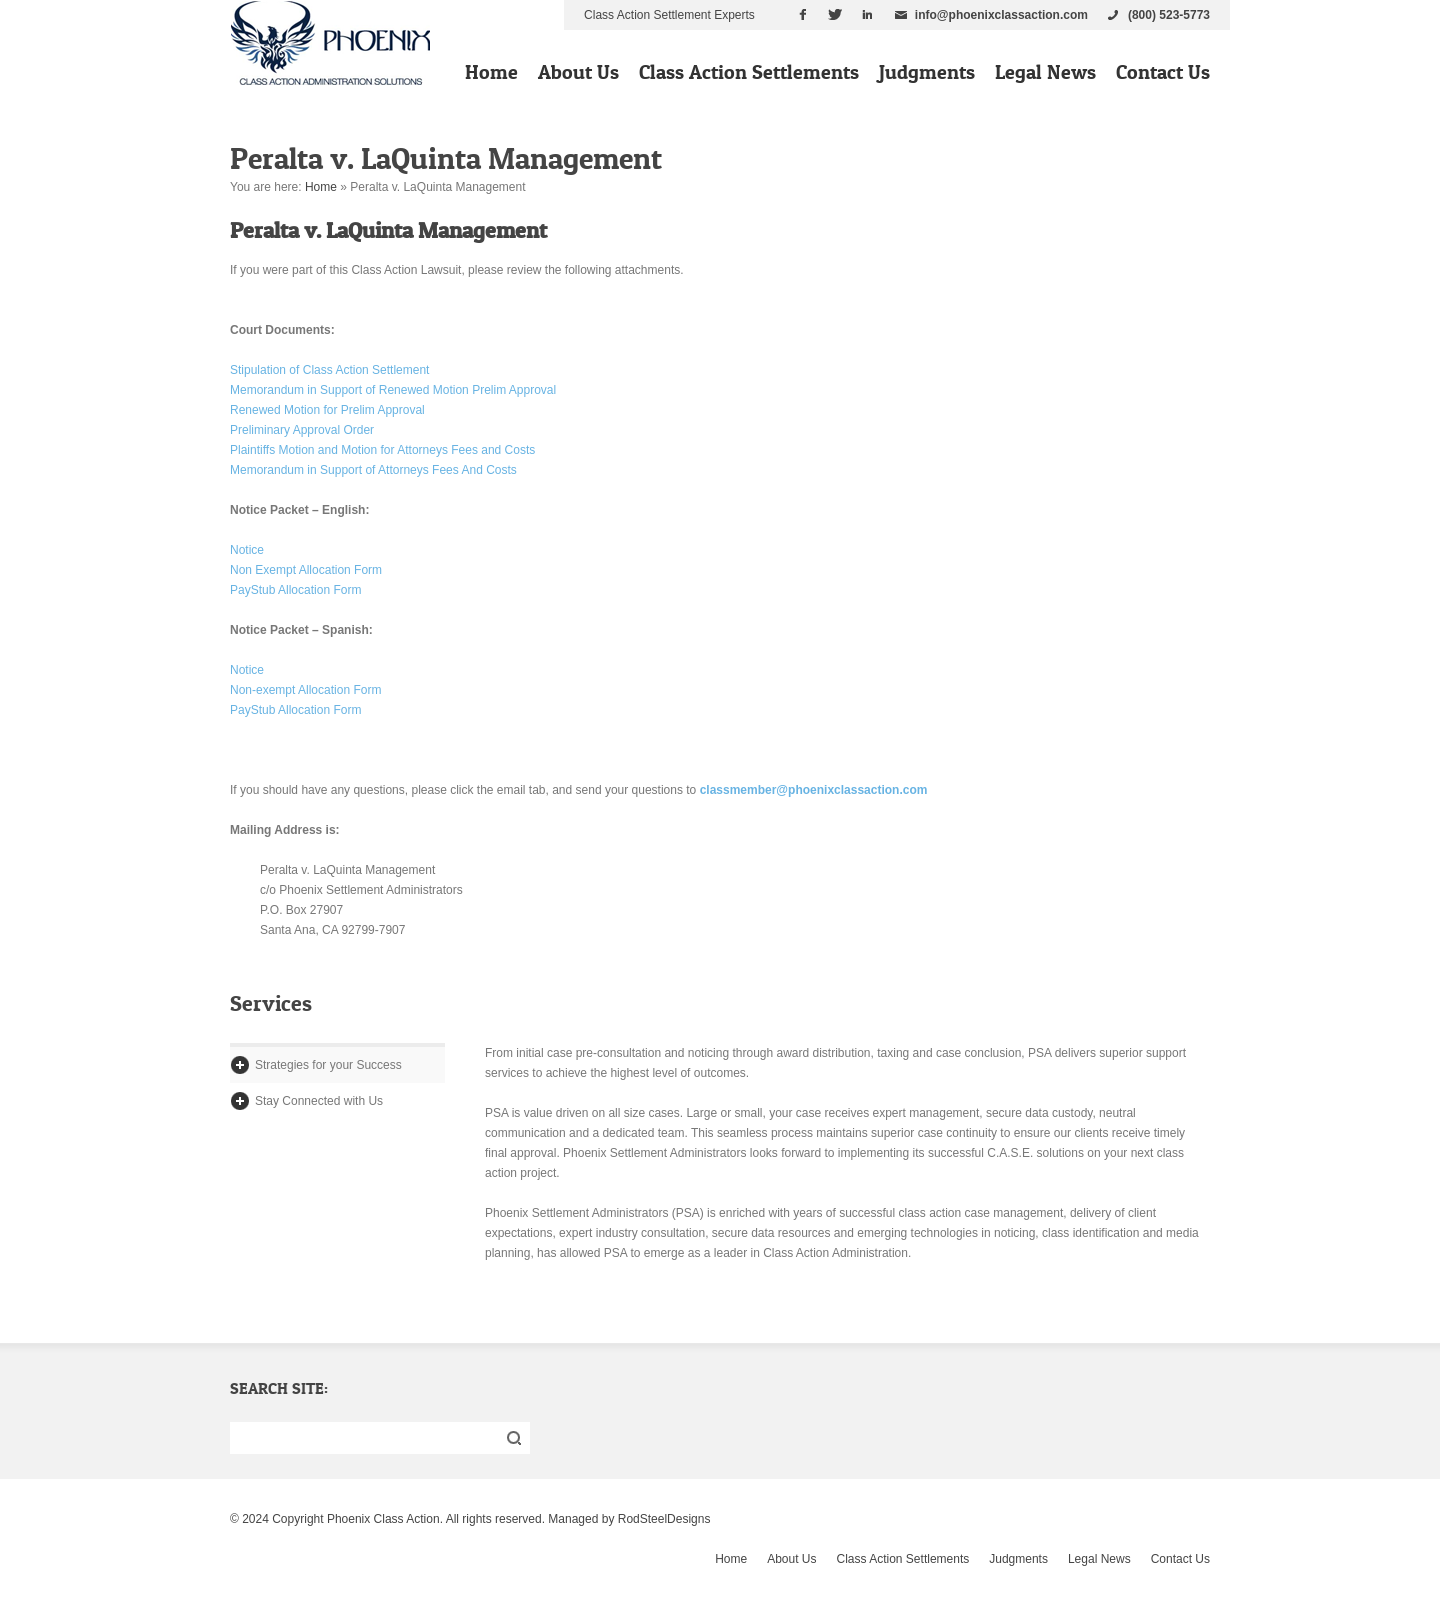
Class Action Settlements (749, 72)
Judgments (927, 72)
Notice (247, 550)
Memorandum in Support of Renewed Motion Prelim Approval (393, 390)
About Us (578, 72)
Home (491, 72)
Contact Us (1163, 72)
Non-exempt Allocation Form (305, 690)
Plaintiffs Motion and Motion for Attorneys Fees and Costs (382, 450)
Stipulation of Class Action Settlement (329, 370)
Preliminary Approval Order (302, 430)
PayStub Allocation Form (295, 590)
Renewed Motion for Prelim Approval (327, 410)
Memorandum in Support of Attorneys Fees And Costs (373, 470)
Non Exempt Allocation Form (306, 570)
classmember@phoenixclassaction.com (814, 790)
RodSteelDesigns (664, 1519)
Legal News (1045, 72)
